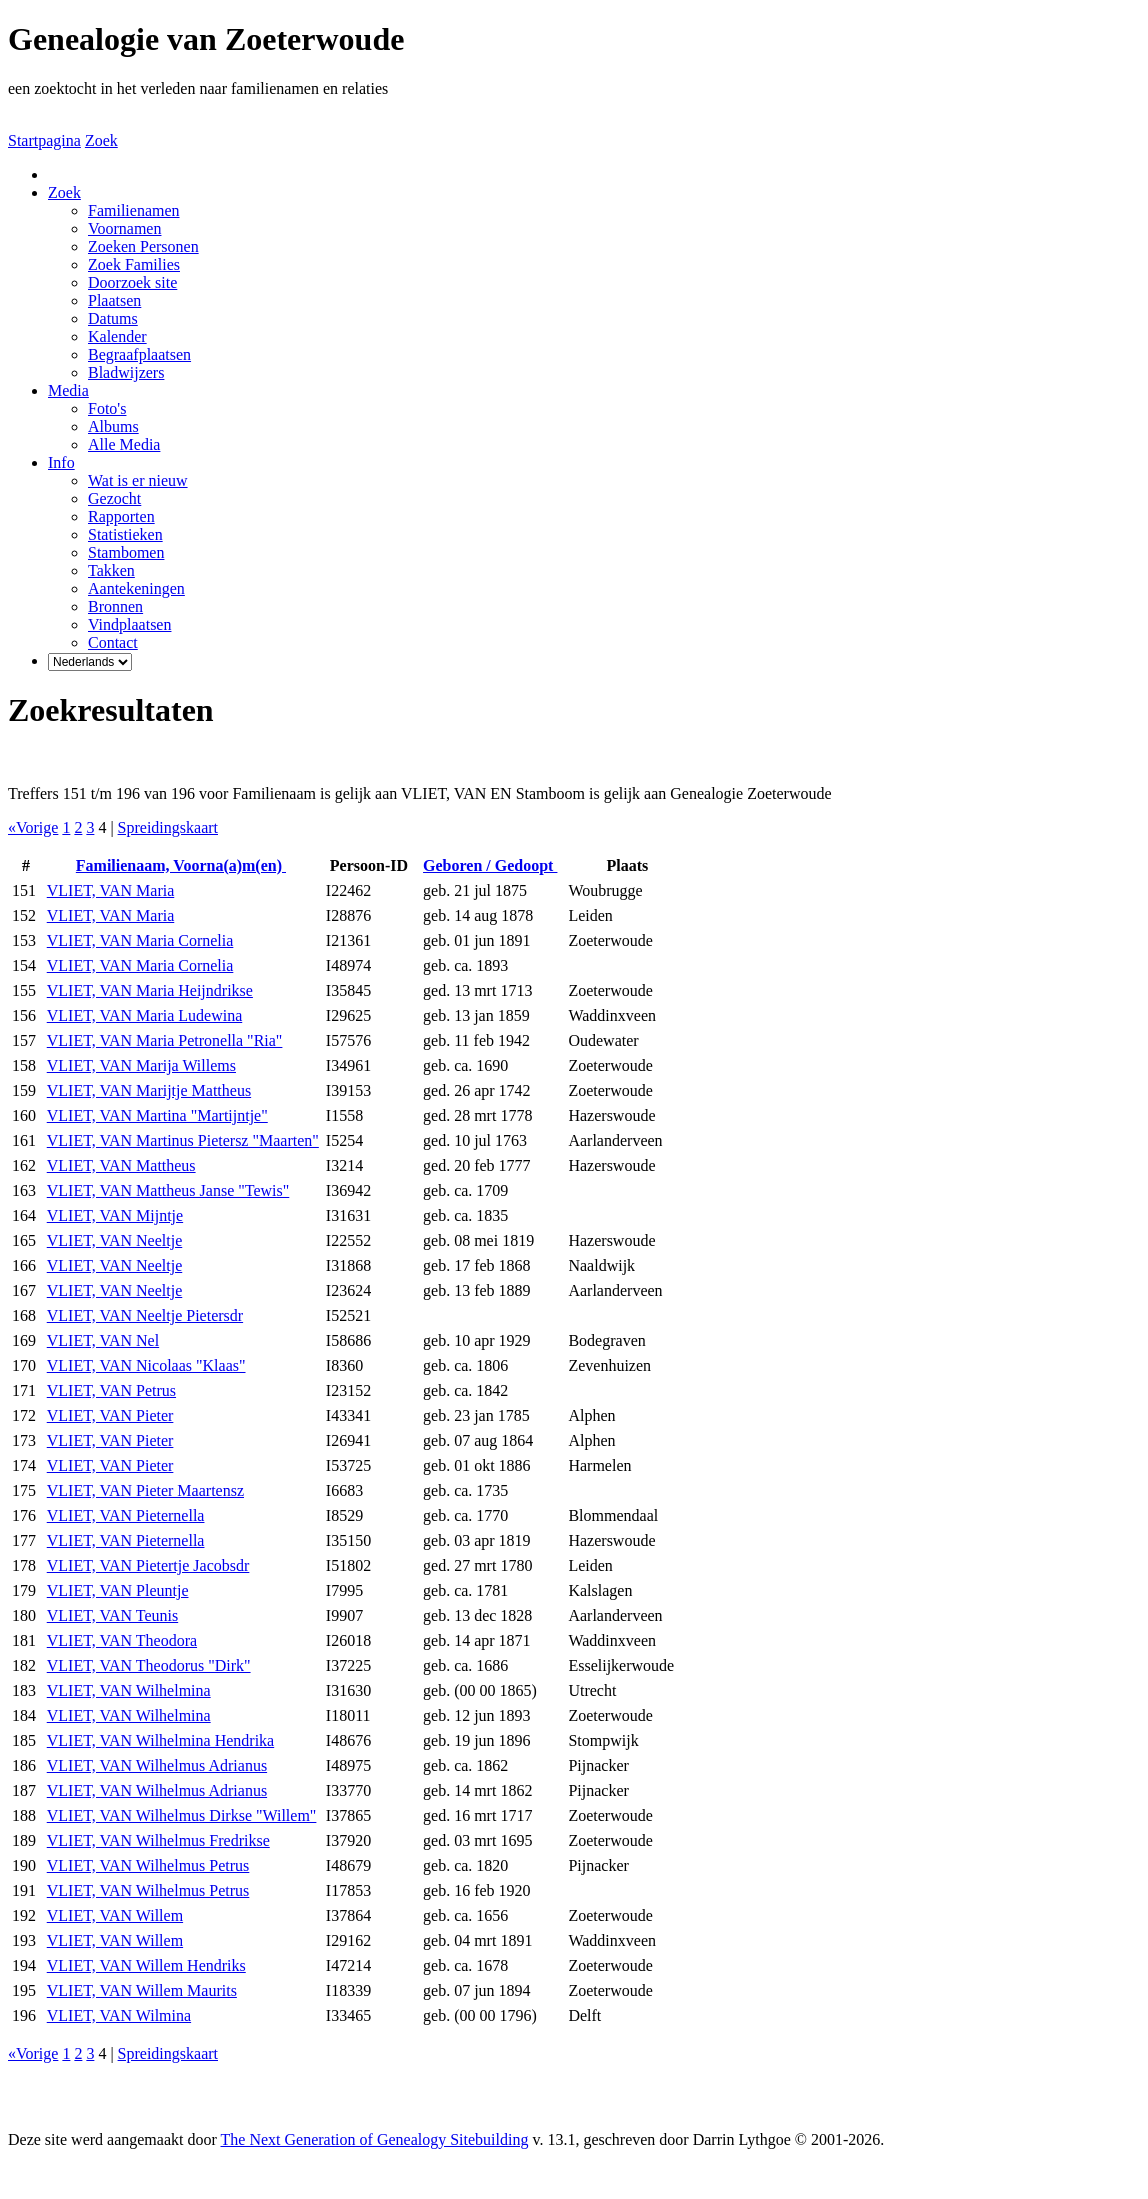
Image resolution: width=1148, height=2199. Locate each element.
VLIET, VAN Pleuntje (118, 1590)
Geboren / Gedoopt (490, 865)
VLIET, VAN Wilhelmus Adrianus (157, 1765)
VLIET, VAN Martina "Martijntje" (157, 1115)
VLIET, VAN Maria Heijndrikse (150, 990)
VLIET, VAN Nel (103, 1340)
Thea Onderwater (251, 2173)
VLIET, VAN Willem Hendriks (146, 1965)
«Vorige (33, 827)
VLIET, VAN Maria (111, 890)
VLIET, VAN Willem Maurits (142, 1990)
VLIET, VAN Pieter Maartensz (145, 1490)
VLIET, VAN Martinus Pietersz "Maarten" (183, 1140)
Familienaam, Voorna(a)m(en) (181, 865)
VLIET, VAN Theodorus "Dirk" (149, 1665)
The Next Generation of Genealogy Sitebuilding (375, 2139)
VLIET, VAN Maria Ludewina (145, 1015)
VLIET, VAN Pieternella (126, 1515)
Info (61, 462)
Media (68, 390)
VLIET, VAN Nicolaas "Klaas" (146, 1365)
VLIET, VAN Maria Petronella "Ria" (165, 1040)
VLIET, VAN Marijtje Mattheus (149, 1090)
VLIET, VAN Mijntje (115, 1215)
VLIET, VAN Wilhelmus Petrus (148, 1865)
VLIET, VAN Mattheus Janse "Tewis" (168, 1190)
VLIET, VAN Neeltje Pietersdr (145, 1315)
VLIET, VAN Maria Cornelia (140, 940)
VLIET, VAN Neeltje (115, 1240)
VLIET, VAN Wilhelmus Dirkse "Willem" (182, 1815)
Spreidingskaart (168, 827)
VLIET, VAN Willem (115, 1915)
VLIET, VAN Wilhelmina (129, 1690)
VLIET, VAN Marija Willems (141, 1065)
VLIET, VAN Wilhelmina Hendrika (160, 1740)
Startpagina (44, 140)
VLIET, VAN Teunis (112, 1615)
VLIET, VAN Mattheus (121, 1165)
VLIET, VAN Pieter (110, 1415)
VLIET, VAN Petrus (111, 1390)
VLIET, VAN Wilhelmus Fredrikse (158, 1840)
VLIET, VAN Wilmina (119, 2015)
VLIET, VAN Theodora (122, 1640)
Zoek (101, 140)
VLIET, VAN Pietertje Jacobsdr (148, 1565)
